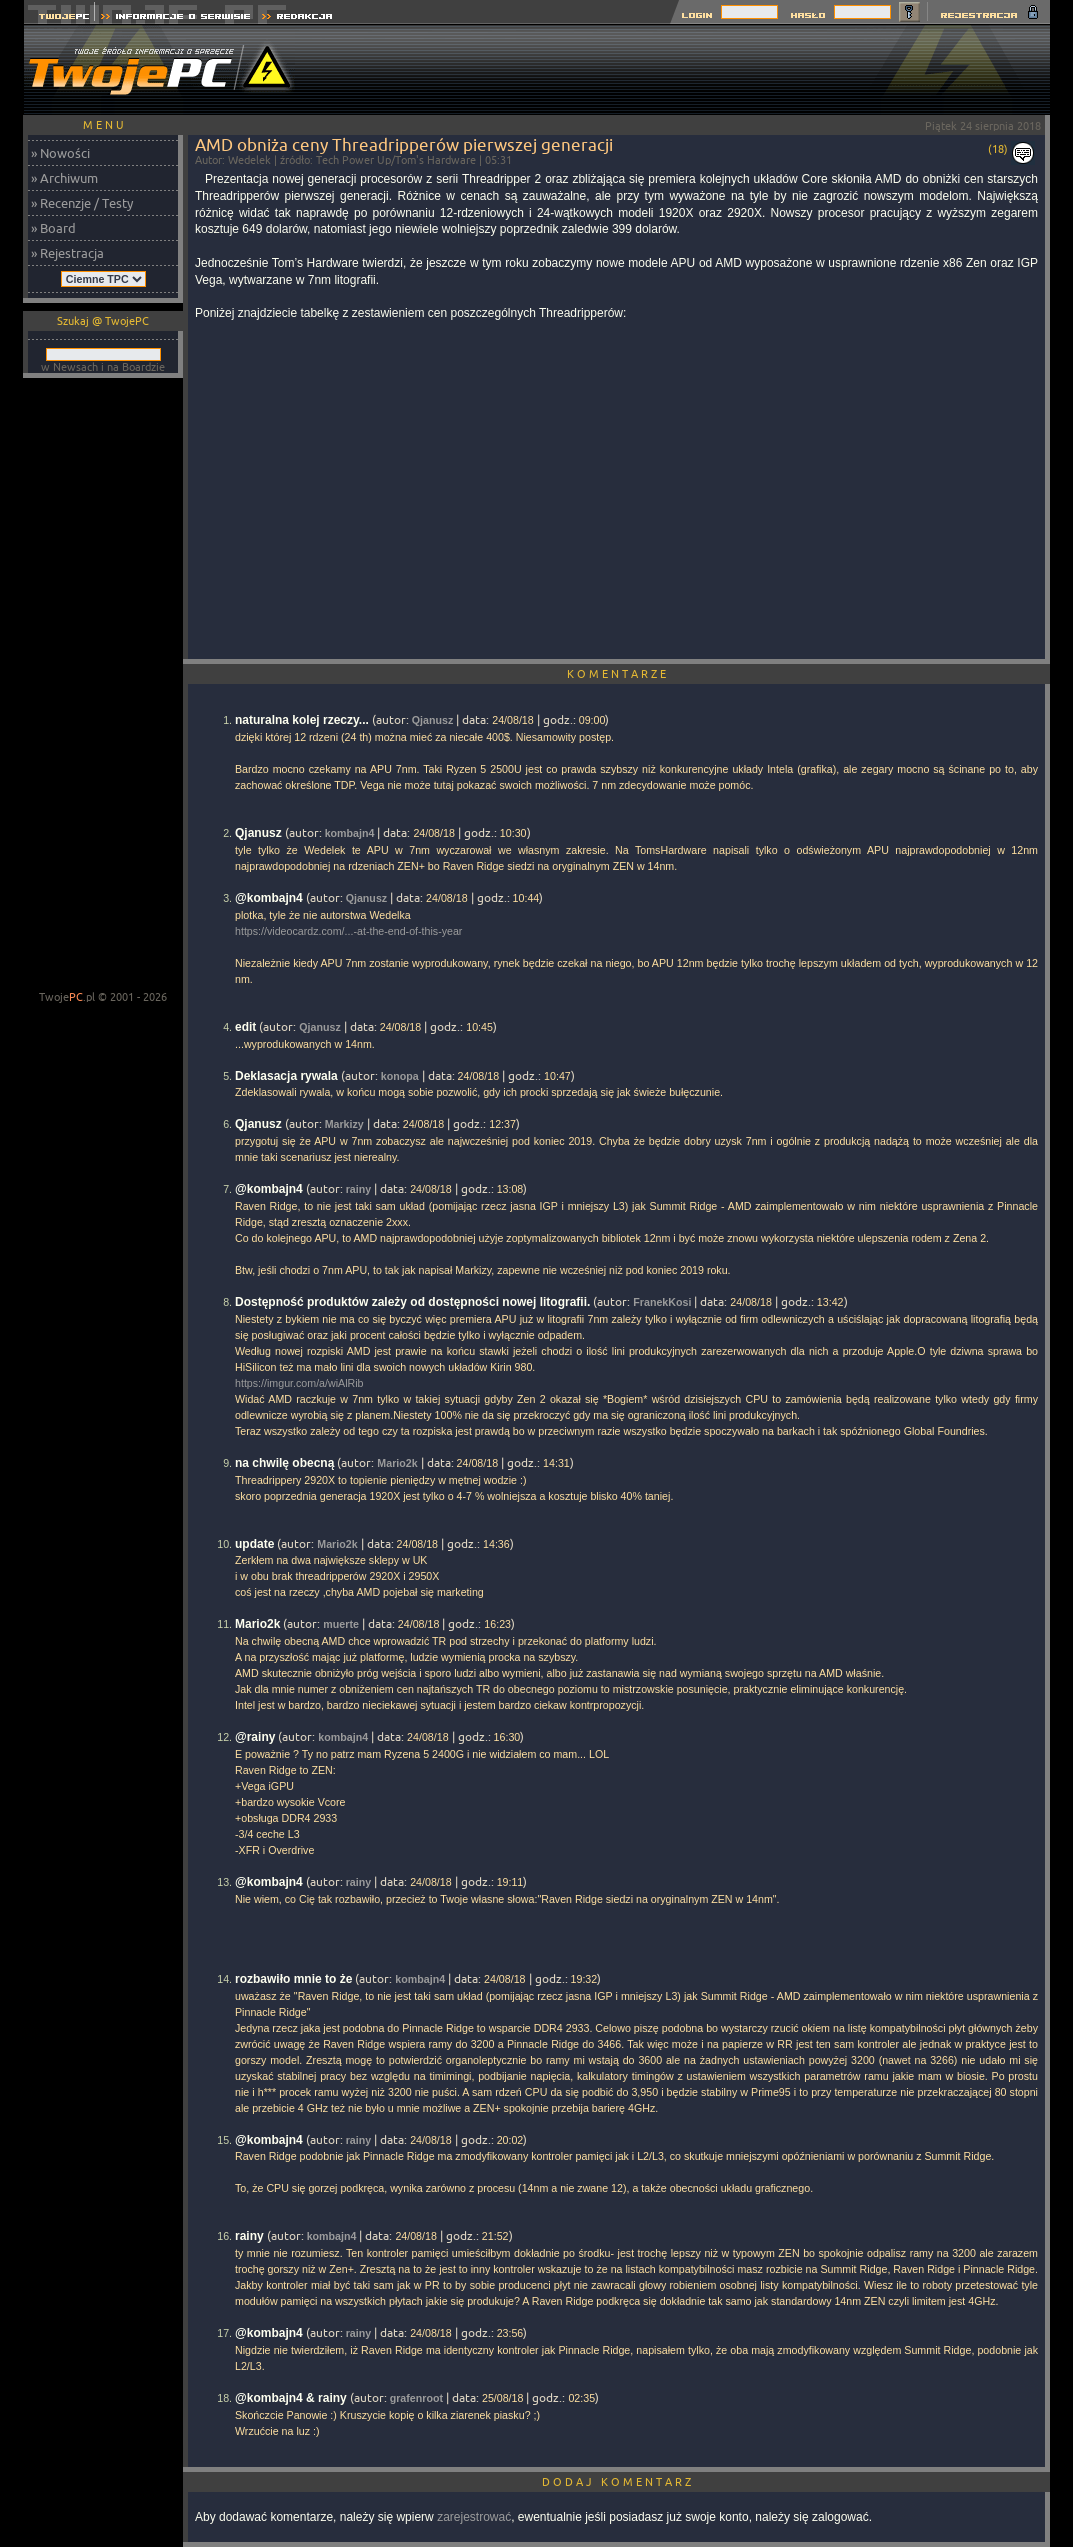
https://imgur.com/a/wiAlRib (299, 1383)
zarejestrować (474, 2517)
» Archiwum (64, 178)
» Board (53, 228)
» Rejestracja (67, 253)
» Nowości (60, 153)
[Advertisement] (686, 70)
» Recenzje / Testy (82, 203)
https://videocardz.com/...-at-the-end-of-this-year (348, 931)
